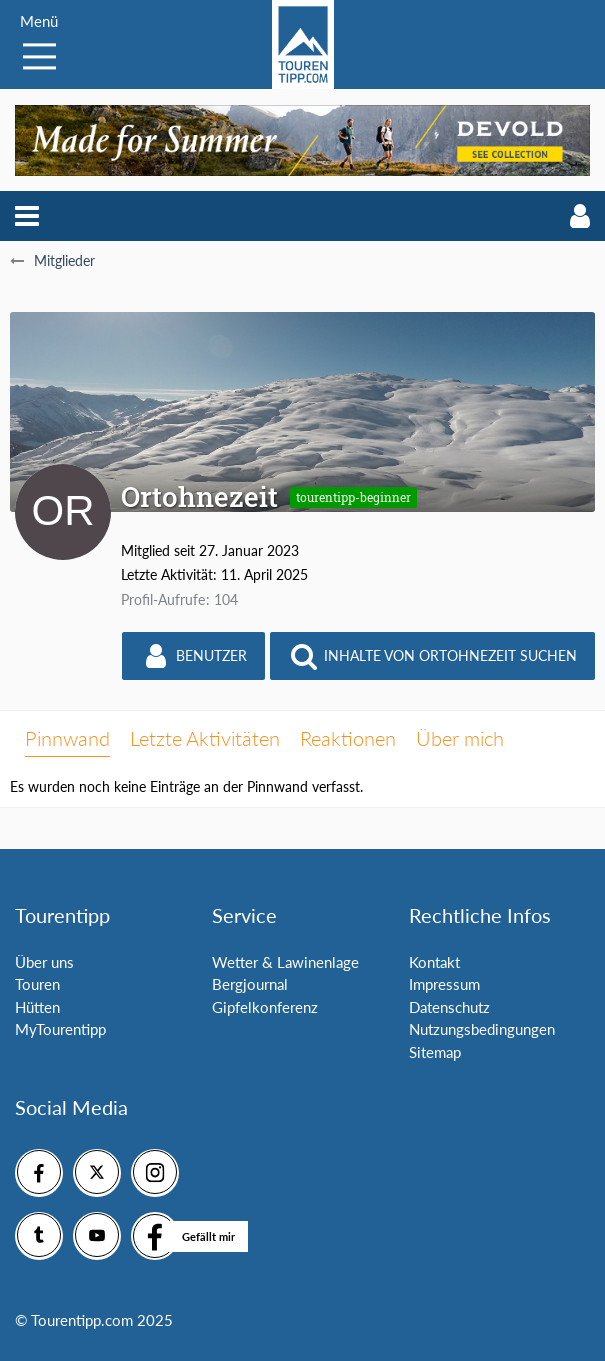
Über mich (460, 738)
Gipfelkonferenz (265, 1007)
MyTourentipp (60, 1029)
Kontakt (434, 962)
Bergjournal (250, 984)
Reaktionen (348, 738)
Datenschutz (449, 1007)
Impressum (444, 984)
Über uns (44, 962)
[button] (27, 216)
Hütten (37, 1007)
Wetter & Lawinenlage (285, 962)
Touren (37, 984)
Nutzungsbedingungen (482, 1029)
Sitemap (435, 1052)
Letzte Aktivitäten (205, 738)
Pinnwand (67, 738)
